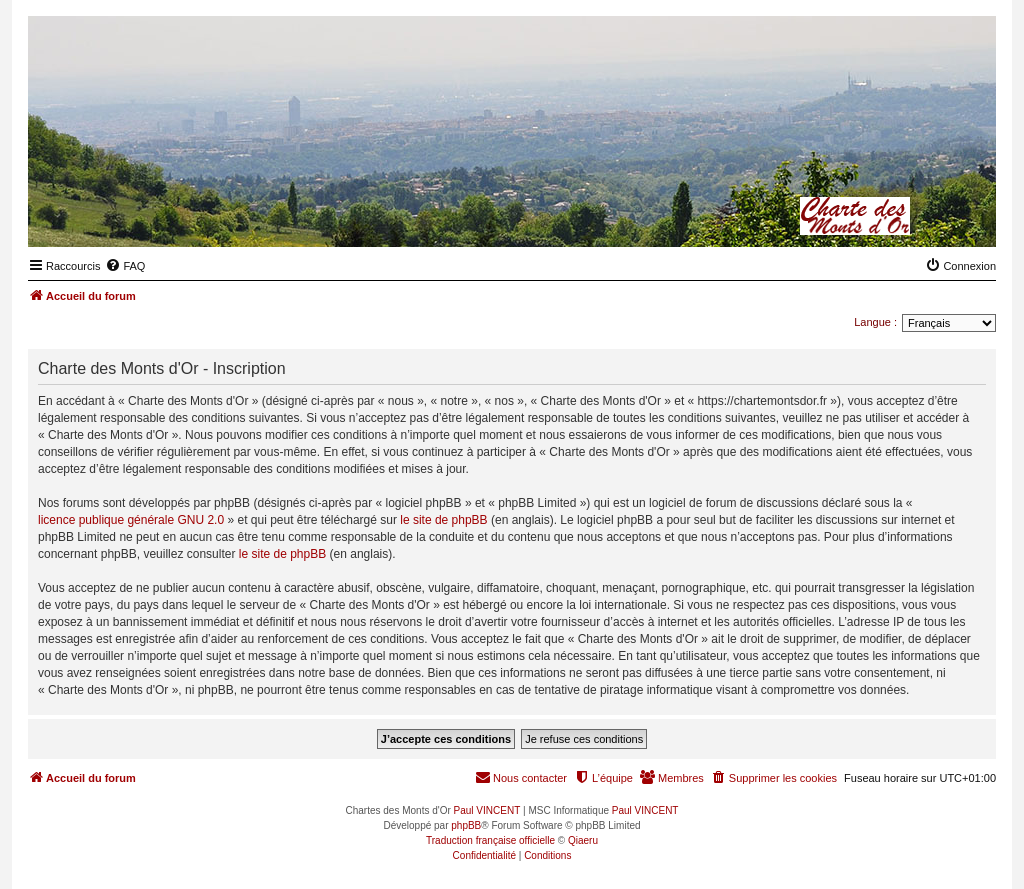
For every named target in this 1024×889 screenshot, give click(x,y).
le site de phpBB (443, 520)
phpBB (466, 825)
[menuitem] (125, 266)
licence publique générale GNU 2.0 (131, 520)
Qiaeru (583, 840)
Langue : (875, 322)
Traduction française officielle (490, 840)
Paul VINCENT (487, 810)
